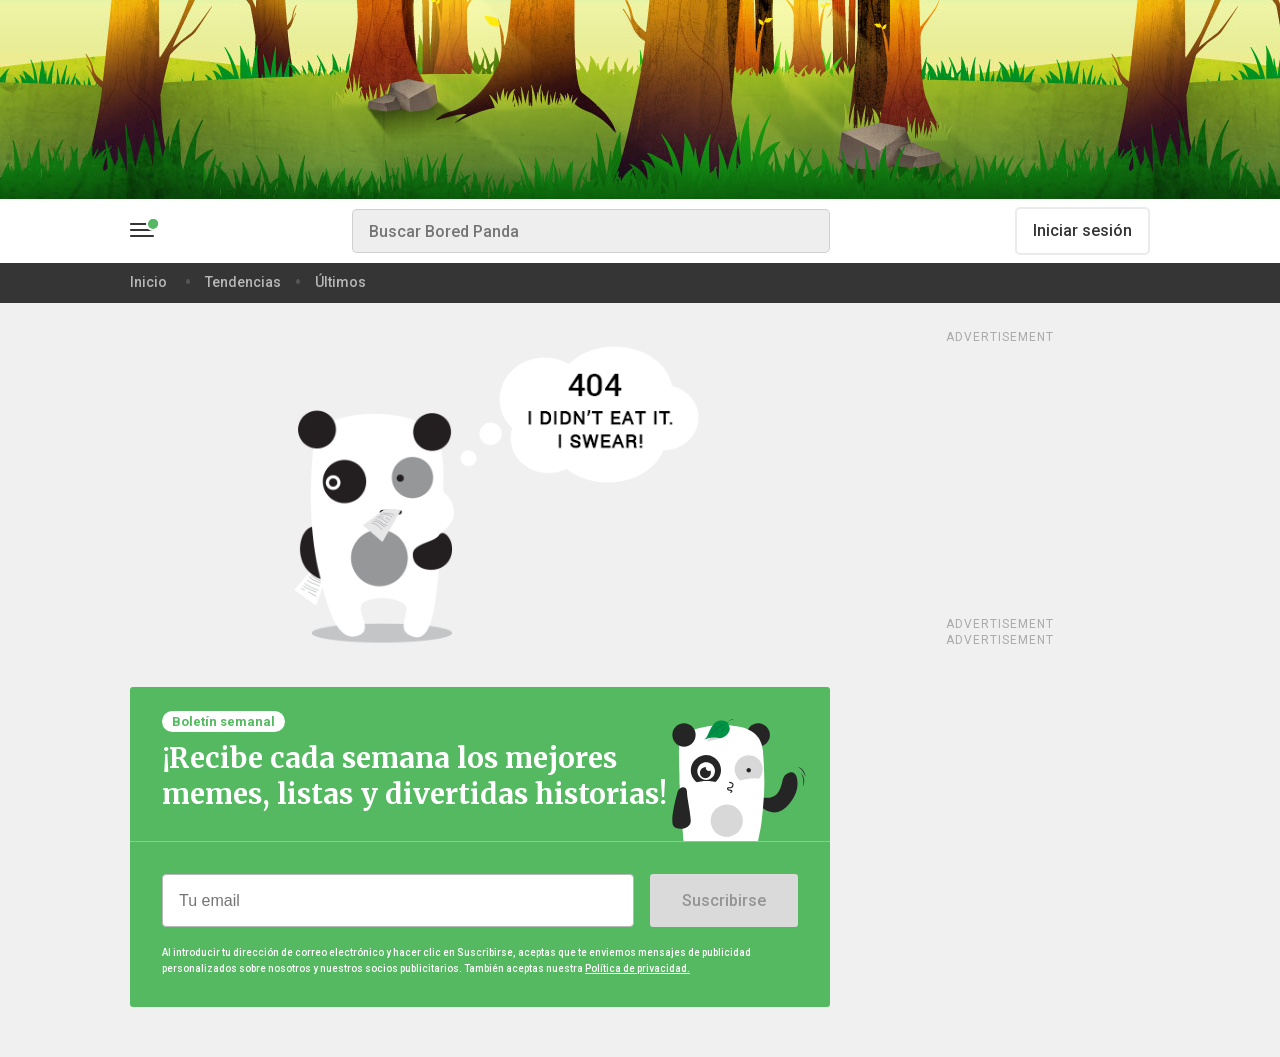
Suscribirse (724, 900)
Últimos (340, 282)
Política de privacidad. (637, 968)
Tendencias (243, 282)
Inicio (148, 282)
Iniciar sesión (1082, 230)
